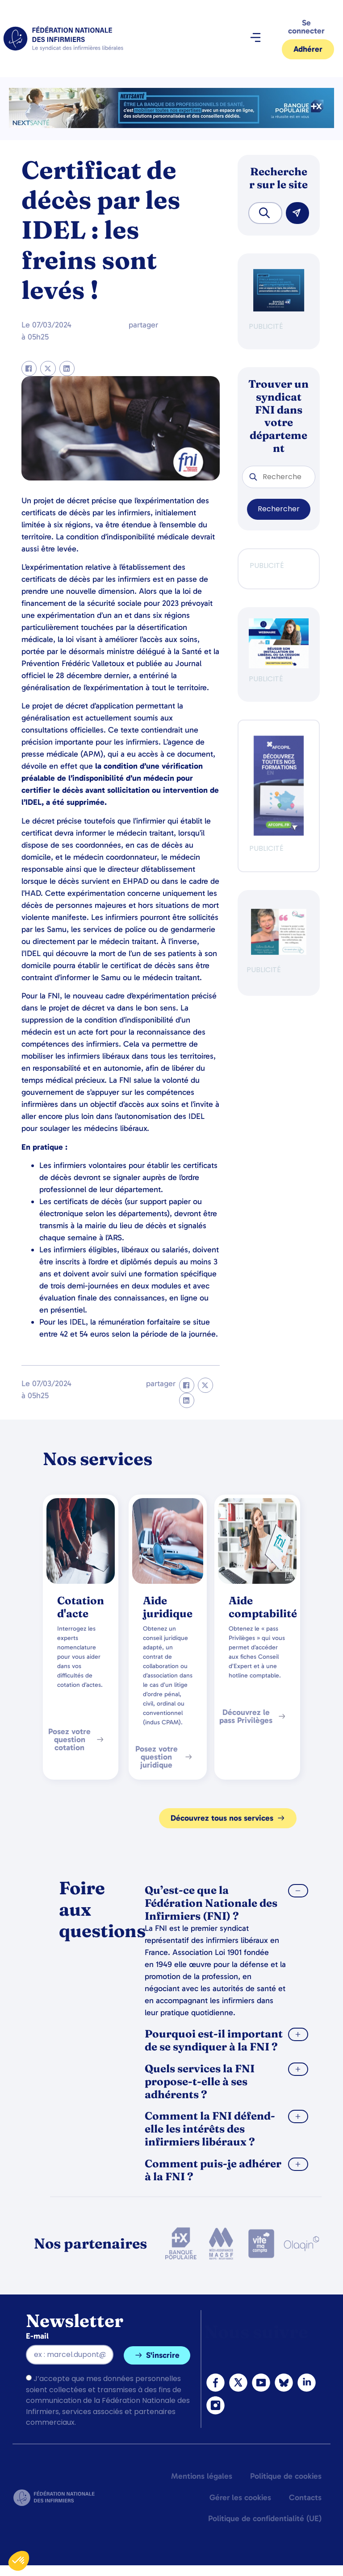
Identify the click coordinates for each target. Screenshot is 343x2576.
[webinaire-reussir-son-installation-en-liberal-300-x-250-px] (279, 666)
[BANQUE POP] (278, 309)
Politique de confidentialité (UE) (265, 2518)
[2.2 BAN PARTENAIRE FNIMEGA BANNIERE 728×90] (171, 125)
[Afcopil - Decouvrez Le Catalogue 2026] (279, 833)
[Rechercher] (297, 213)
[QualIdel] (278, 952)
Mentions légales (201, 2476)
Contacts (305, 2497)
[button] (255, 39)
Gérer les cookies (240, 2497)
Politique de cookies (286, 2476)
